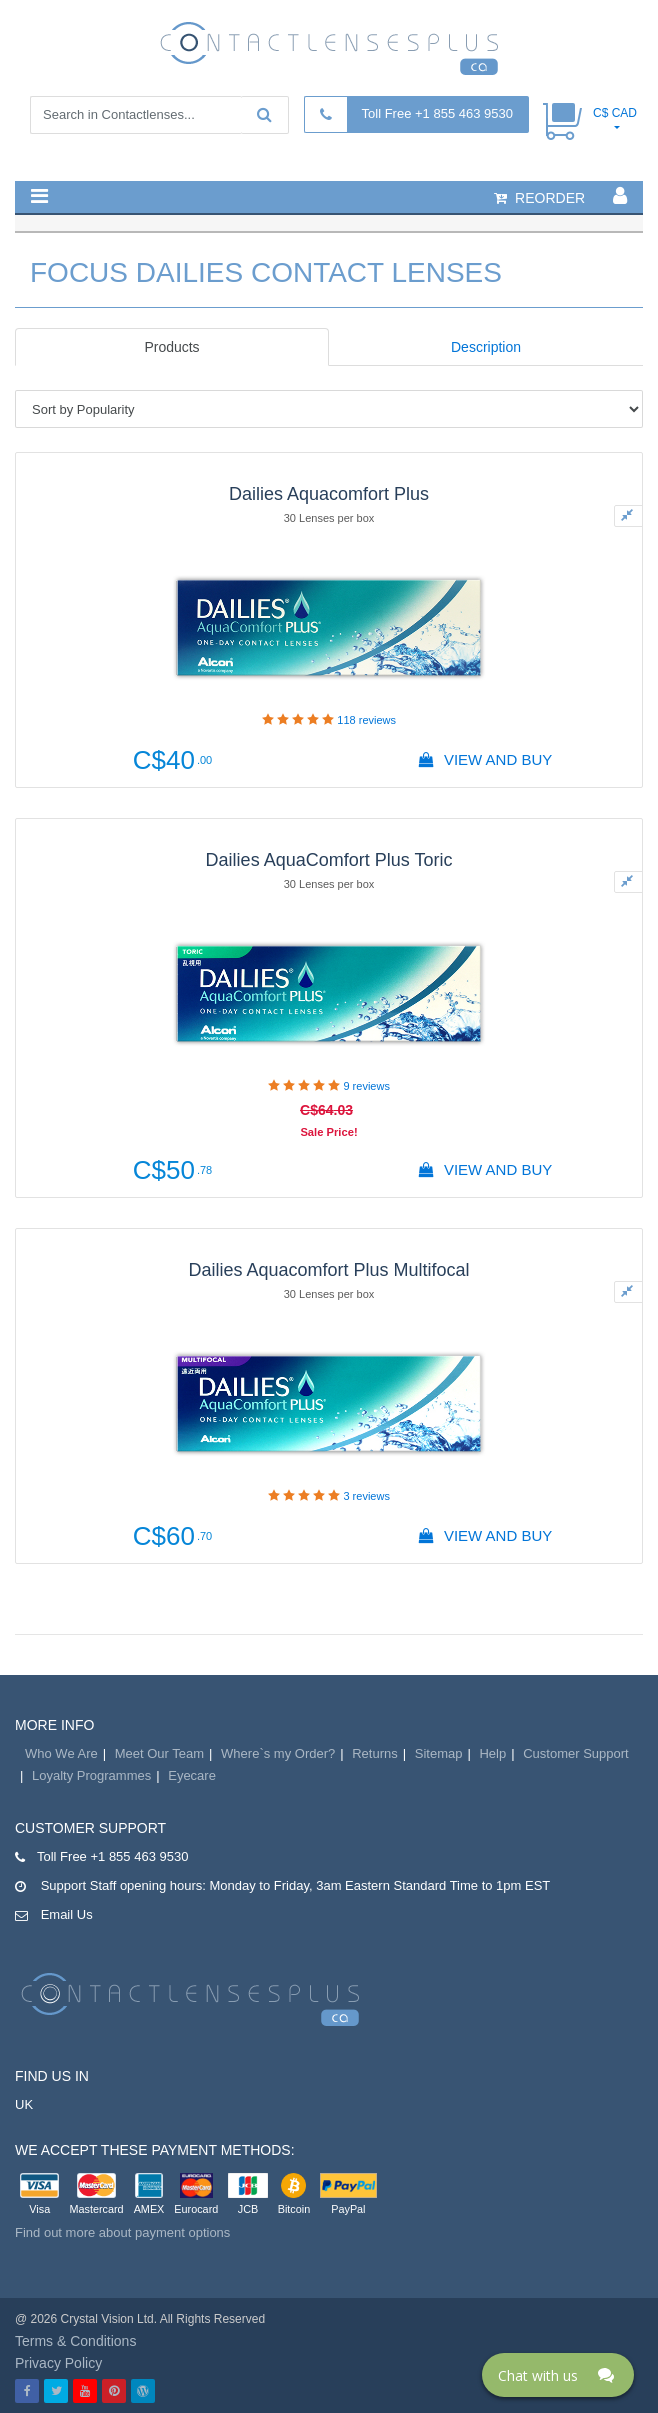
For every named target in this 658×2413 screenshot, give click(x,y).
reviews (366, 720)
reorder (539, 198)
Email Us (67, 1914)
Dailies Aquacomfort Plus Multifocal (328, 1270)
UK (24, 2104)
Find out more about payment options (122, 2232)
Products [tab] (171, 347)
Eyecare (192, 1775)
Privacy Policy (58, 2363)
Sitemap (439, 1753)
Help (492, 1753)
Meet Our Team (159, 1753)
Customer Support (576, 1753)
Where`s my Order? (278, 1753)
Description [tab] (486, 347)
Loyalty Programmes (91, 1775)
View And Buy (486, 759)
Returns (375, 1753)
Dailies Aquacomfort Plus (329, 494)
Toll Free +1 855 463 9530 (437, 113)
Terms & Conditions (75, 2341)
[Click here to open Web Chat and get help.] (558, 2375)
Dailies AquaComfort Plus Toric (329, 860)
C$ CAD (615, 113)
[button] (39, 196)
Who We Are (61, 1753)
